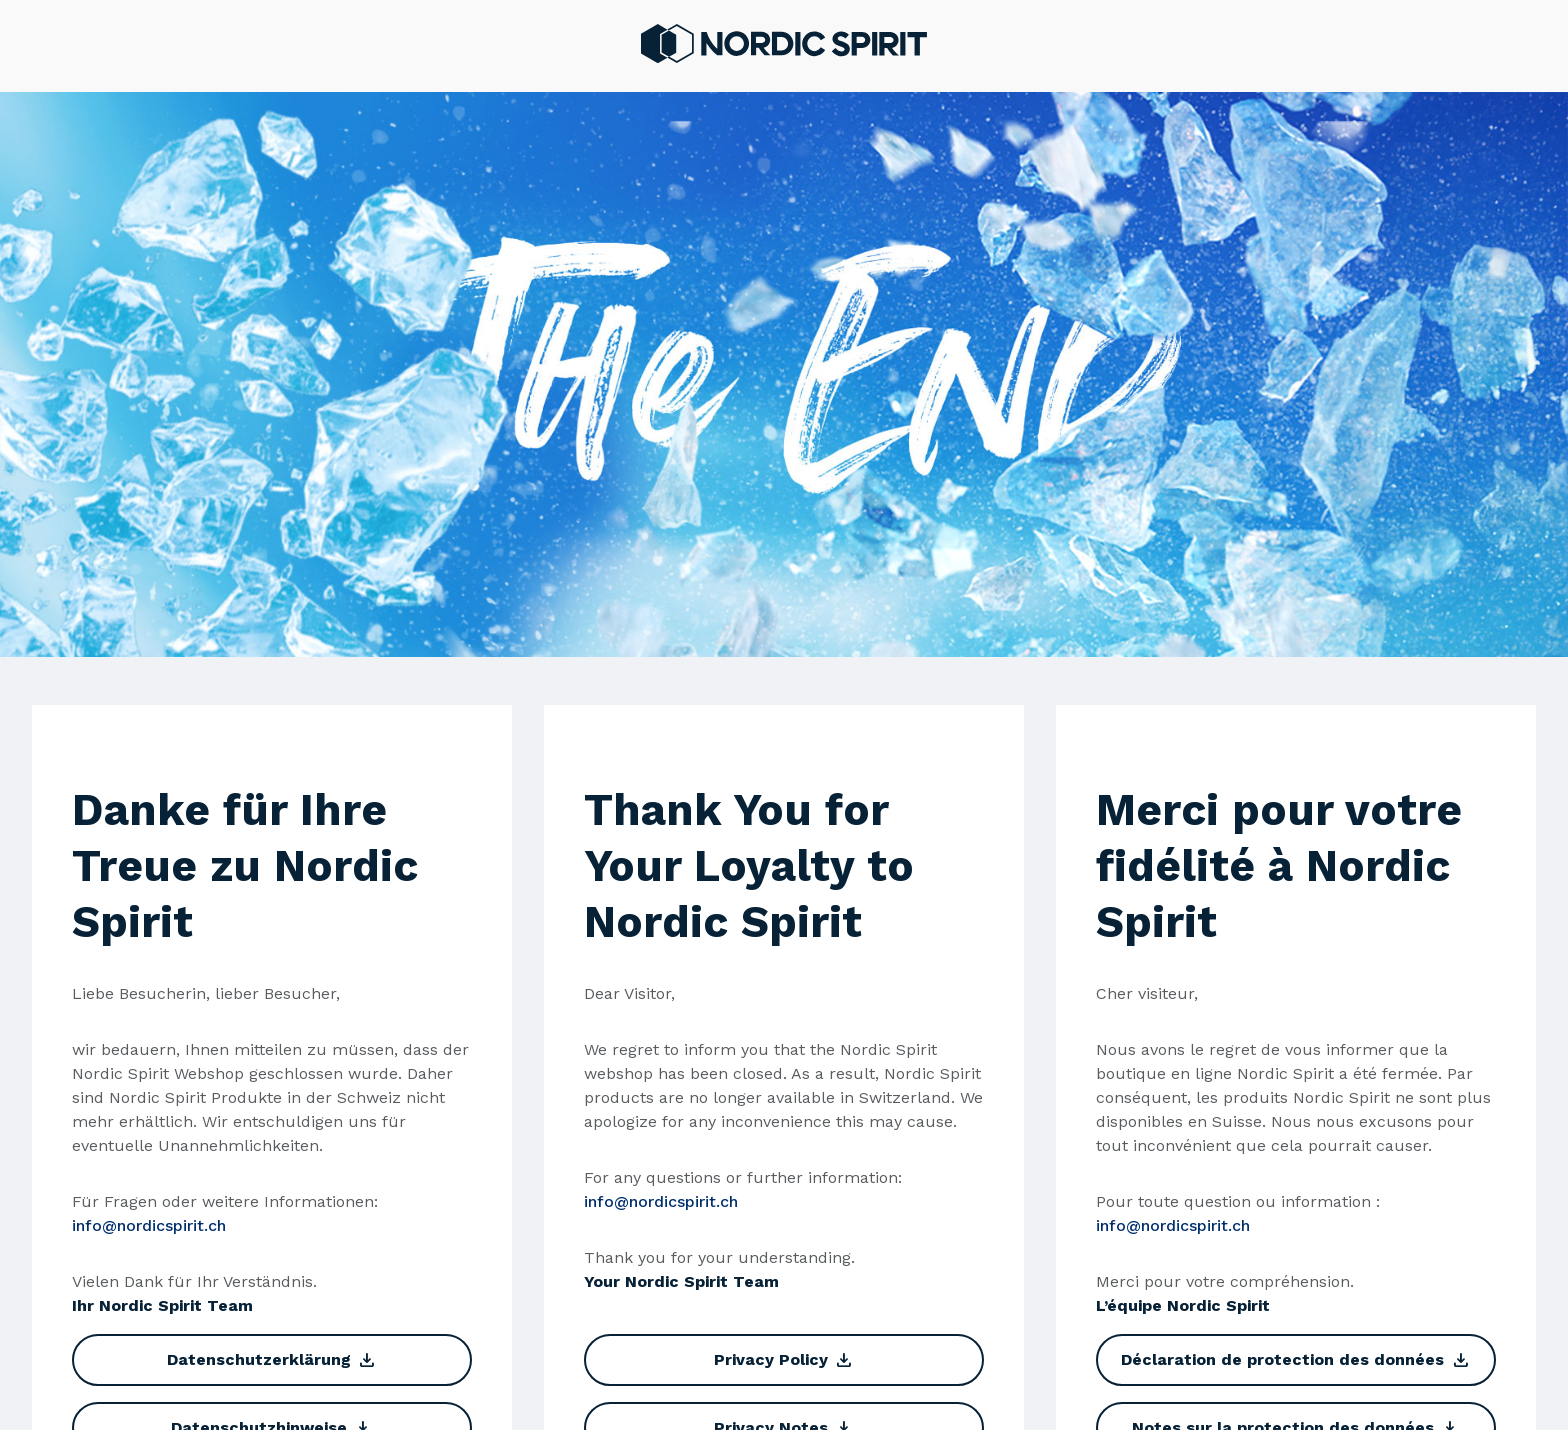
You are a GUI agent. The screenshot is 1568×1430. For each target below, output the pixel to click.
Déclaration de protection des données (1295, 1360)
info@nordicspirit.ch (149, 1225)
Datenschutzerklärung (272, 1360)
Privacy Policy (784, 1360)
